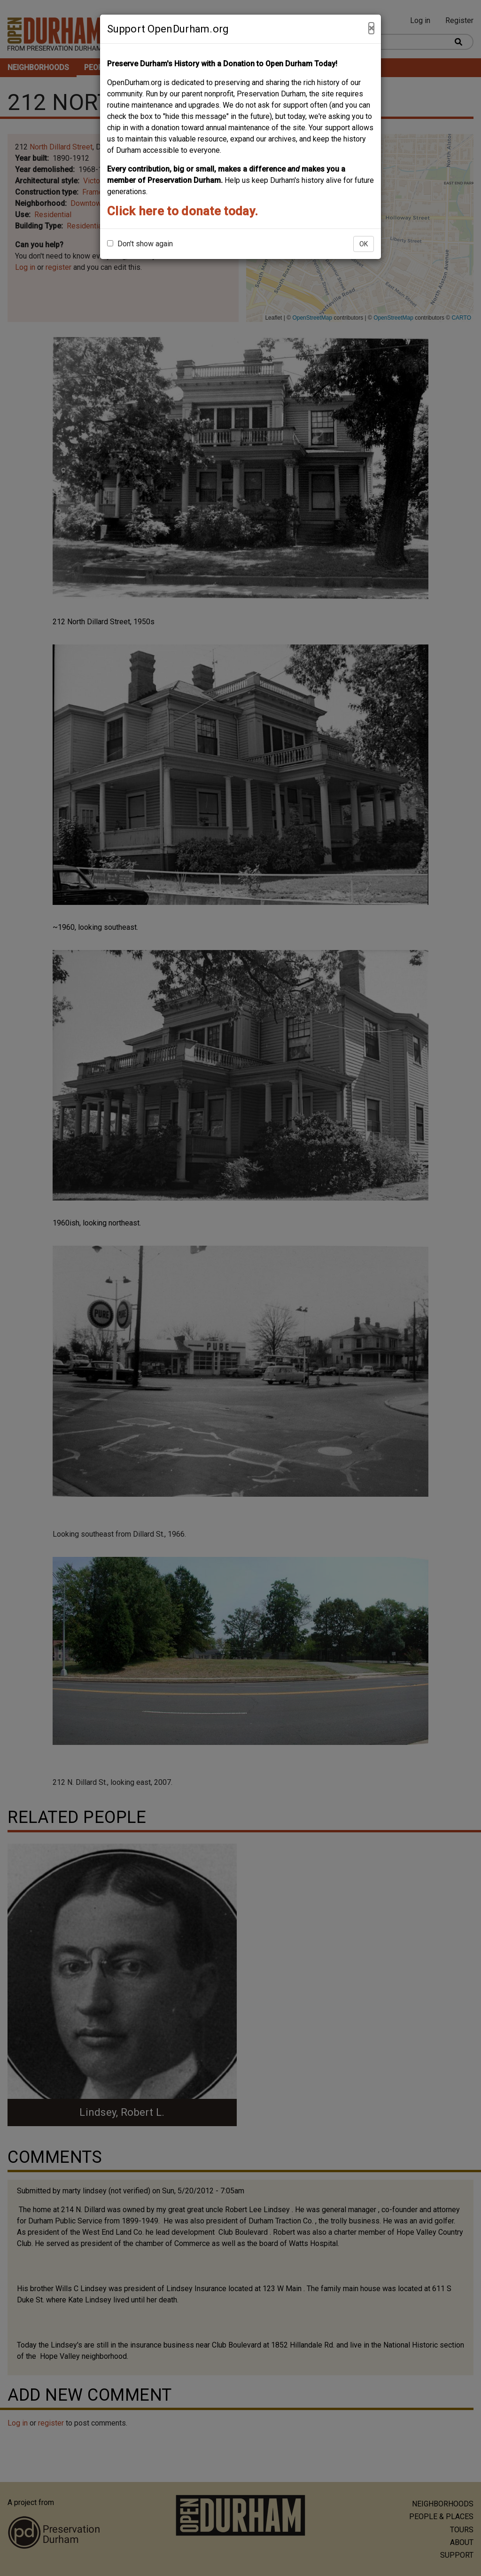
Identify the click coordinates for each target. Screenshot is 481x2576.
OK (363, 244)
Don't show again (140, 243)
